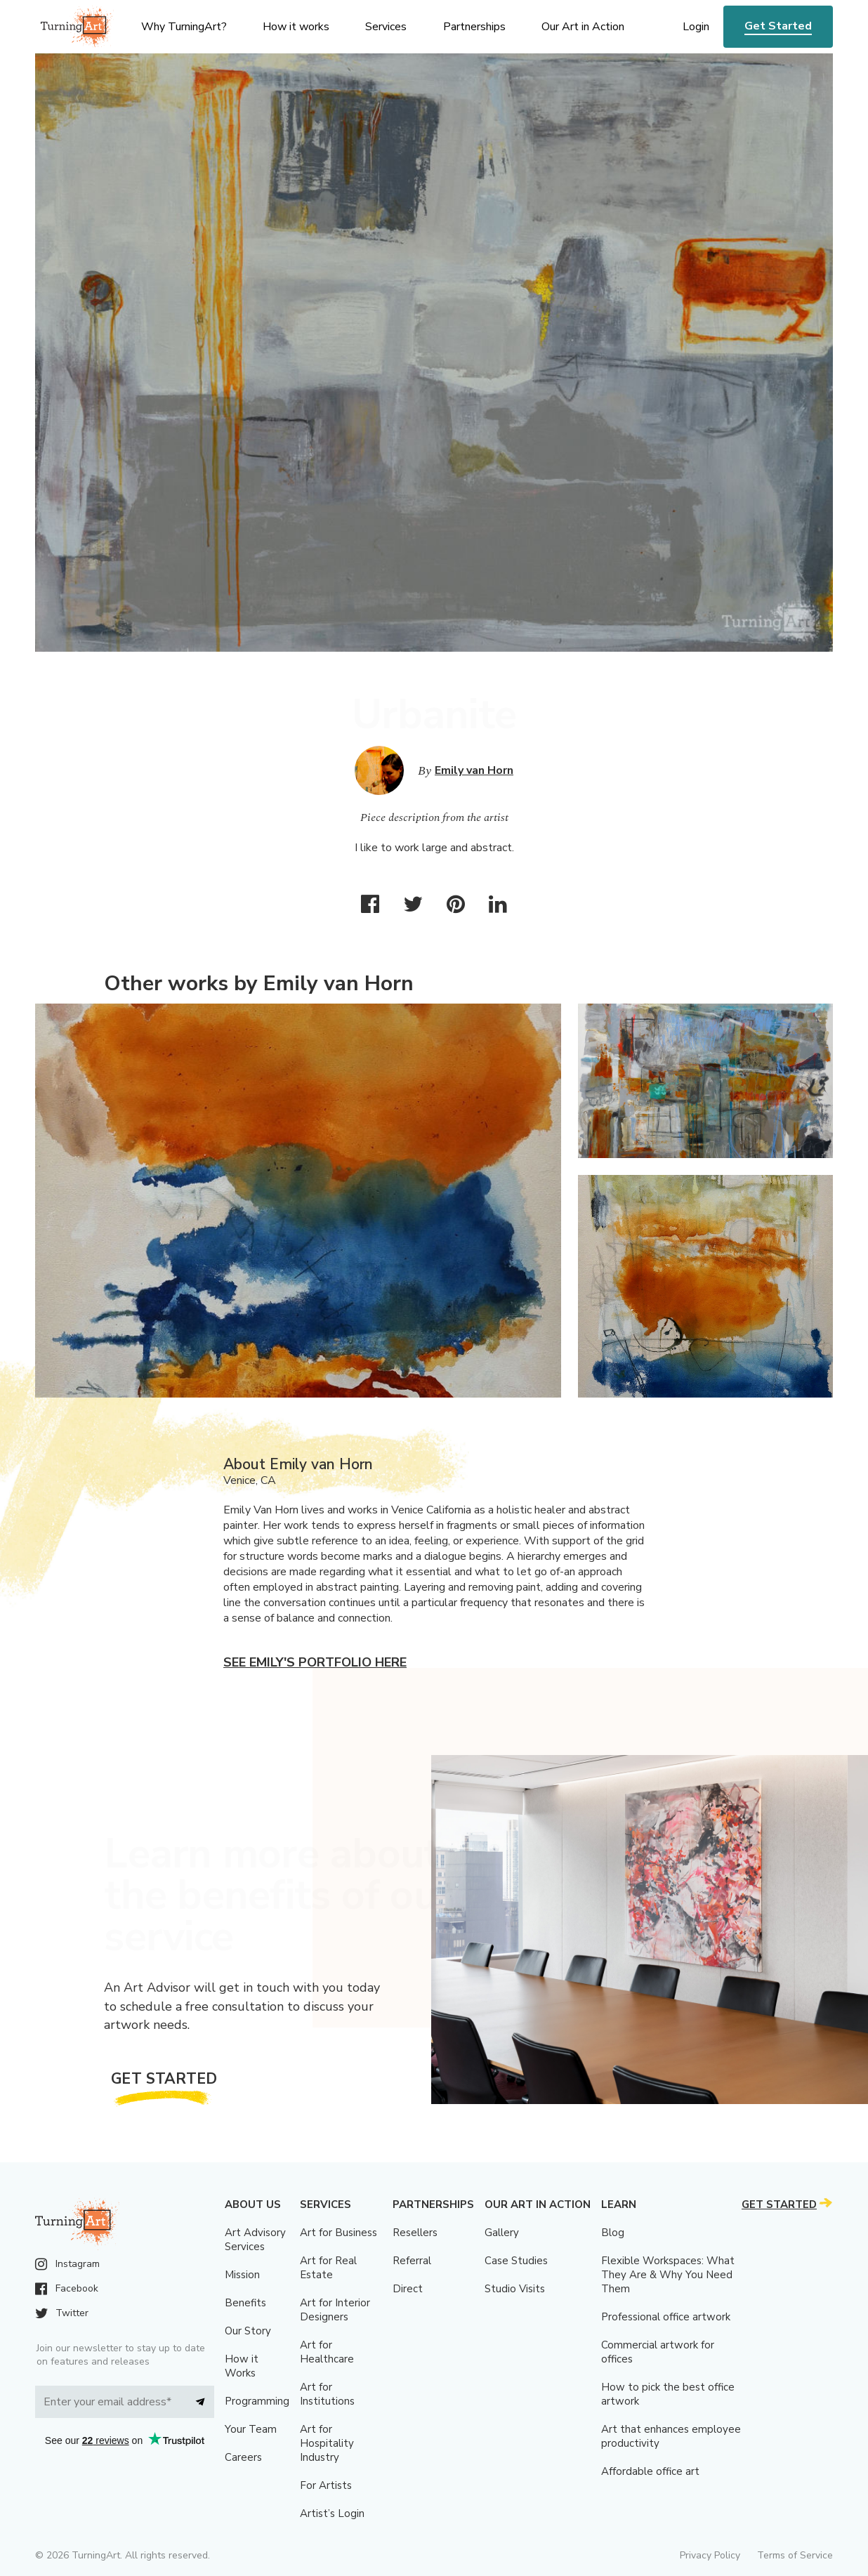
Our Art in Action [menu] (582, 26)
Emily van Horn (474, 770)
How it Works (241, 2366)
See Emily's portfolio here (315, 1662)
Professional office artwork (665, 2317)
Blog (612, 2233)
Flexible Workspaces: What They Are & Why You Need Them (668, 2275)
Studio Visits (515, 2289)
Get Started (778, 26)
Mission (242, 2275)
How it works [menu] (296, 26)
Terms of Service (795, 2555)
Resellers (415, 2233)
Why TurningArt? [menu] (184, 26)
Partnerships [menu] (474, 26)
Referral (412, 2261)
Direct (408, 2289)
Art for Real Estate (328, 2268)
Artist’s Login (332, 2513)
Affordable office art (650, 2471)
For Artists (326, 2485)
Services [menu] (386, 26)
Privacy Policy (710, 2555)
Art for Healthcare (327, 2352)
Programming (257, 2401)
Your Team (251, 2429)
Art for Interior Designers (335, 2310)
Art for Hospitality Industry (327, 2443)
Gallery (502, 2233)
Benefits (245, 2303)
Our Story (248, 2331)
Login (696, 26)
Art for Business (338, 2233)
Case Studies (516, 2261)
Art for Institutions (327, 2394)
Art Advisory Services (255, 2240)
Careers (243, 2457)
